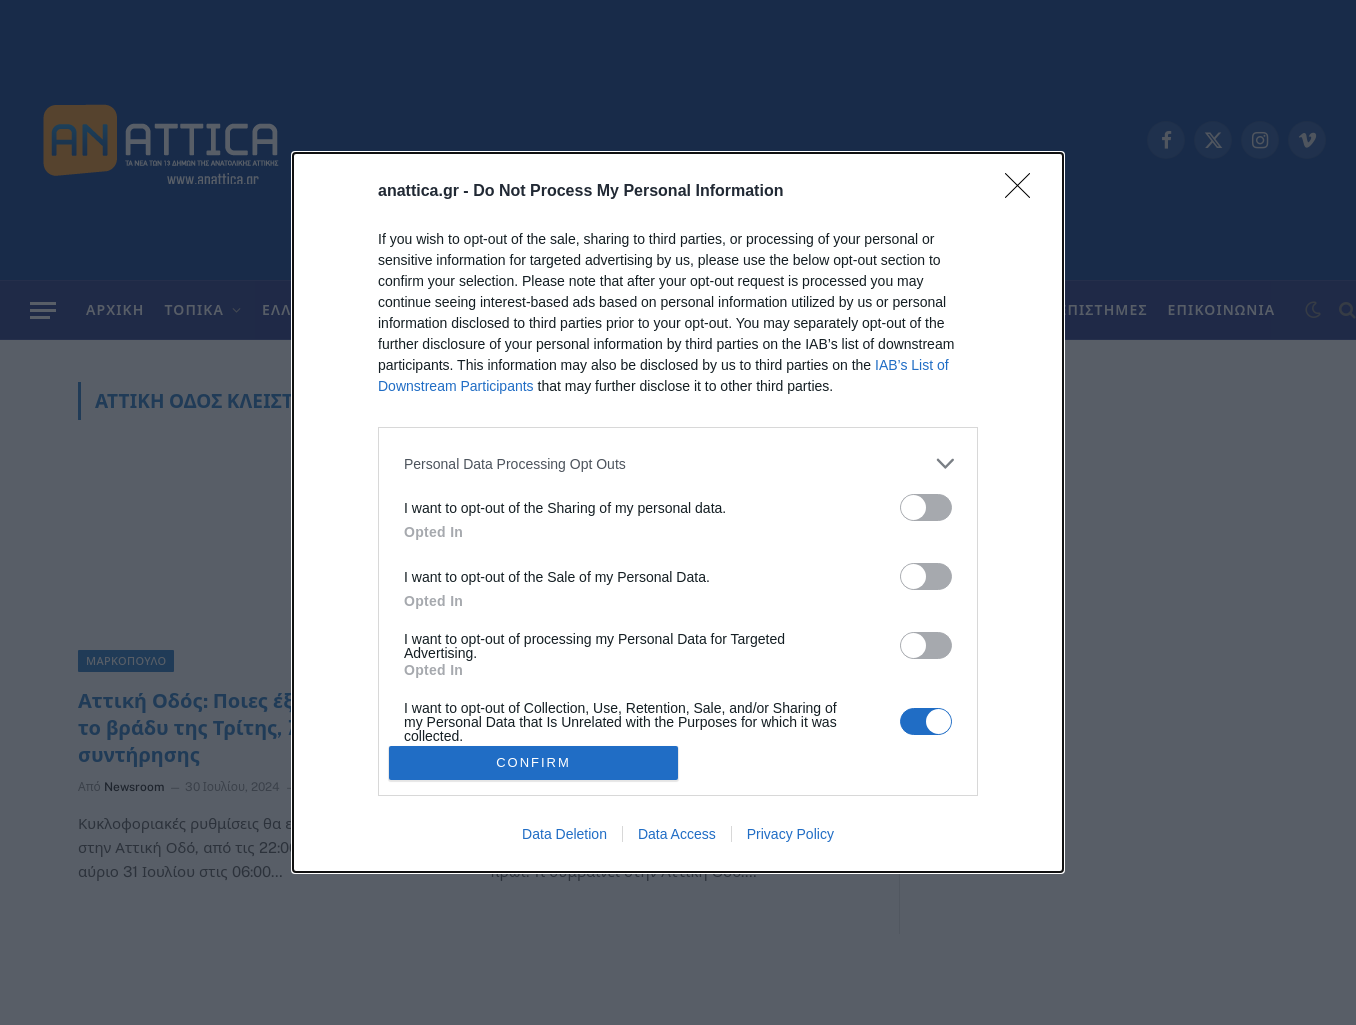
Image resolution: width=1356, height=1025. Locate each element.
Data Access (677, 834)
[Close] (1024, 192)
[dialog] (678, 512)
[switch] (926, 507)
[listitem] (678, 463)
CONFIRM (533, 762)
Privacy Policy (790, 834)
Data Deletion (564, 834)
